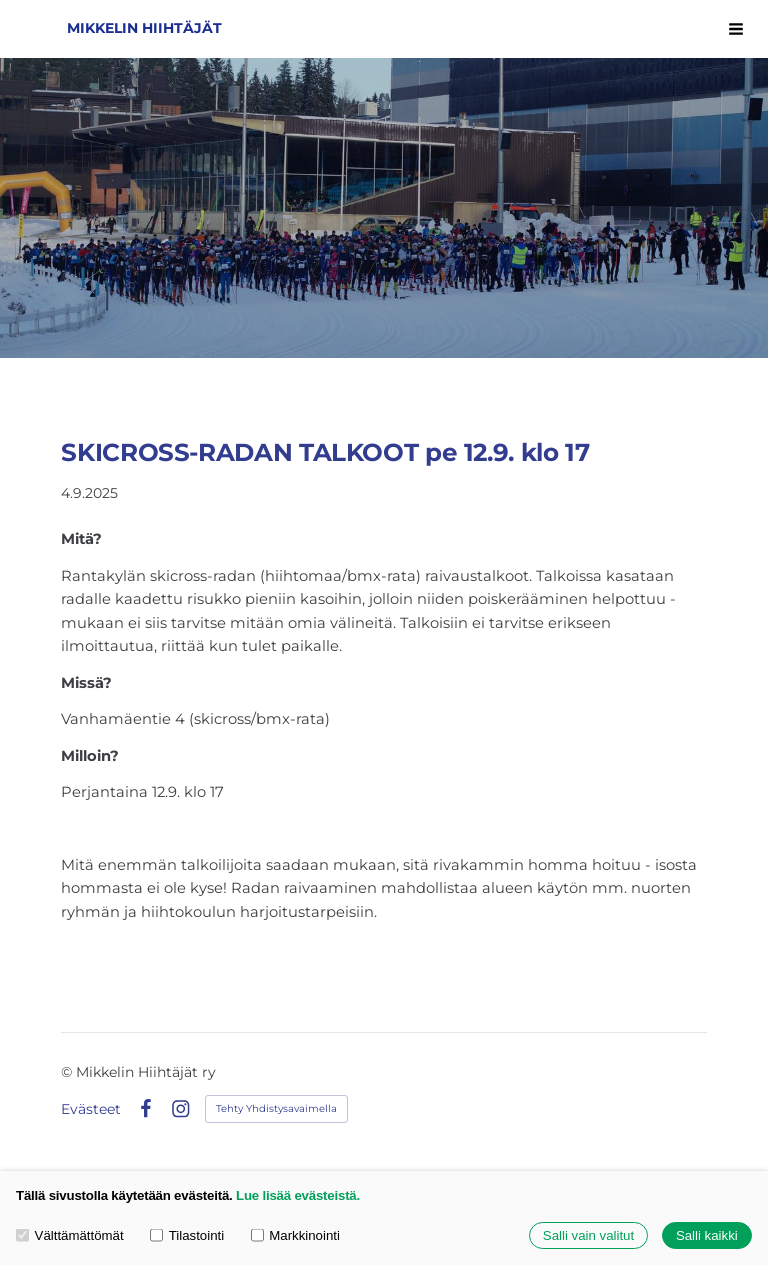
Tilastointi (187, 1235)
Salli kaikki (707, 1235)
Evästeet (91, 1109)
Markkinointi (295, 1235)
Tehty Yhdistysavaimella (276, 1108)
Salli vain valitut (588, 1235)
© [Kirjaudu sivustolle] (68, 1072)
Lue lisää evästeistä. (298, 1195)
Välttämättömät (70, 1235)
